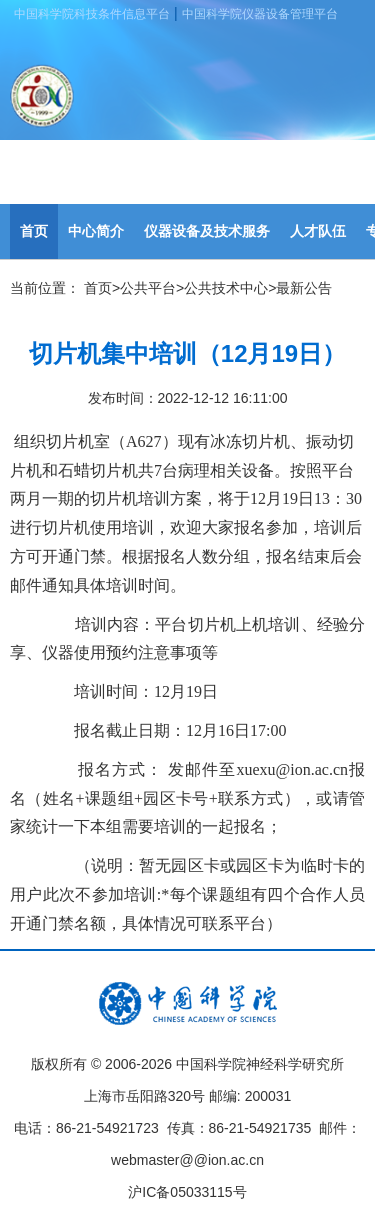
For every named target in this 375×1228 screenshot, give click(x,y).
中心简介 (96, 231)
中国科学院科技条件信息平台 (92, 14)
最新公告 (304, 288)
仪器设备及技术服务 (207, 231)
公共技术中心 (226, 288)
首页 (34, 231)
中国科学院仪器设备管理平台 (260, 14)
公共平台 (148, 288)
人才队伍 (318, 231)
